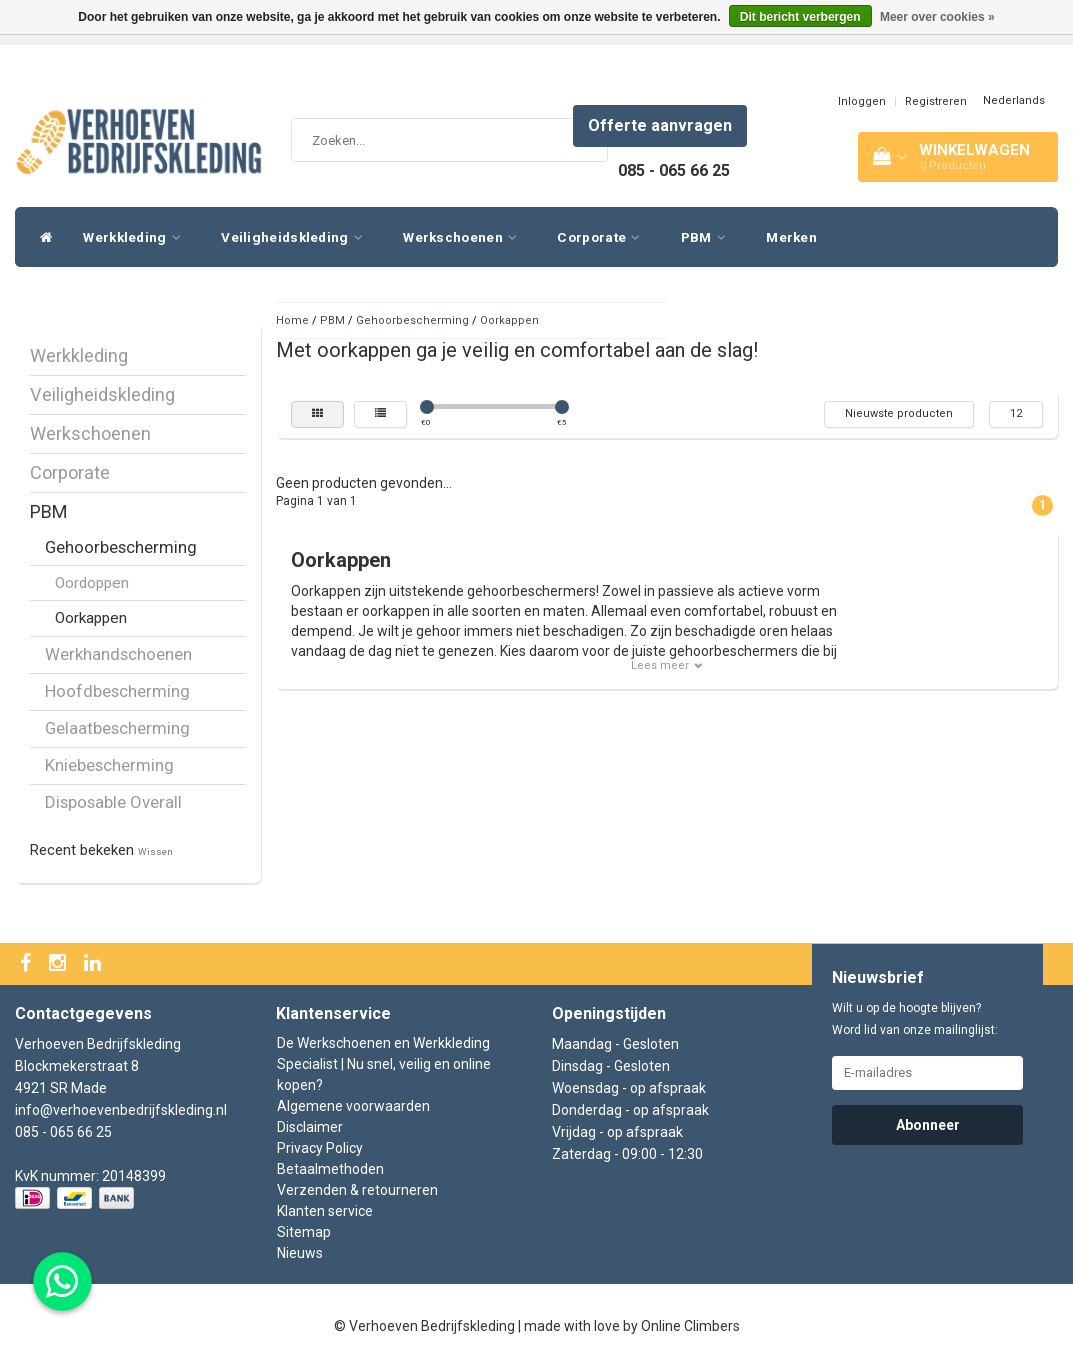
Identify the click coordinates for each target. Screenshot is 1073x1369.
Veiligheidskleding (297, 237)
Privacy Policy (320, 1148)
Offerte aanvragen (660, 125)
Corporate (603, 237)
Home (292, 320)
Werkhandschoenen (118, 654)
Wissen (155, 851)
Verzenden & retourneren (357, 1190)
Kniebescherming (109, 765)
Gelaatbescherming (117, 728)
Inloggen (862, 101)
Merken (791, 237)
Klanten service (325, 1211)
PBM (709, 237)
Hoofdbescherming (117, 691)
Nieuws (300, 1253)
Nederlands (1014, 100)
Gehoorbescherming (121, 547)
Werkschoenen (465, 237)
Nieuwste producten (899, 413)
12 (1016, 413)
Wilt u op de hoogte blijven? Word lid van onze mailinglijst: (915, 1019)
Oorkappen (91, 618)
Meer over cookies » (937, 17)
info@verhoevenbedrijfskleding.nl (121, 1110)
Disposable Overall (113, 802)
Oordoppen (92, 583)
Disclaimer (310, 1127)
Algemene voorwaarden (353, 1106)
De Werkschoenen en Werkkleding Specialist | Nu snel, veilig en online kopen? (384, 1064)
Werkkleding (137, 237)
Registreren (936, 101)
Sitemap (304, 1232)
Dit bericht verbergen (800, 17)
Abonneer (928, 1125)
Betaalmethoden (330, 1169)
